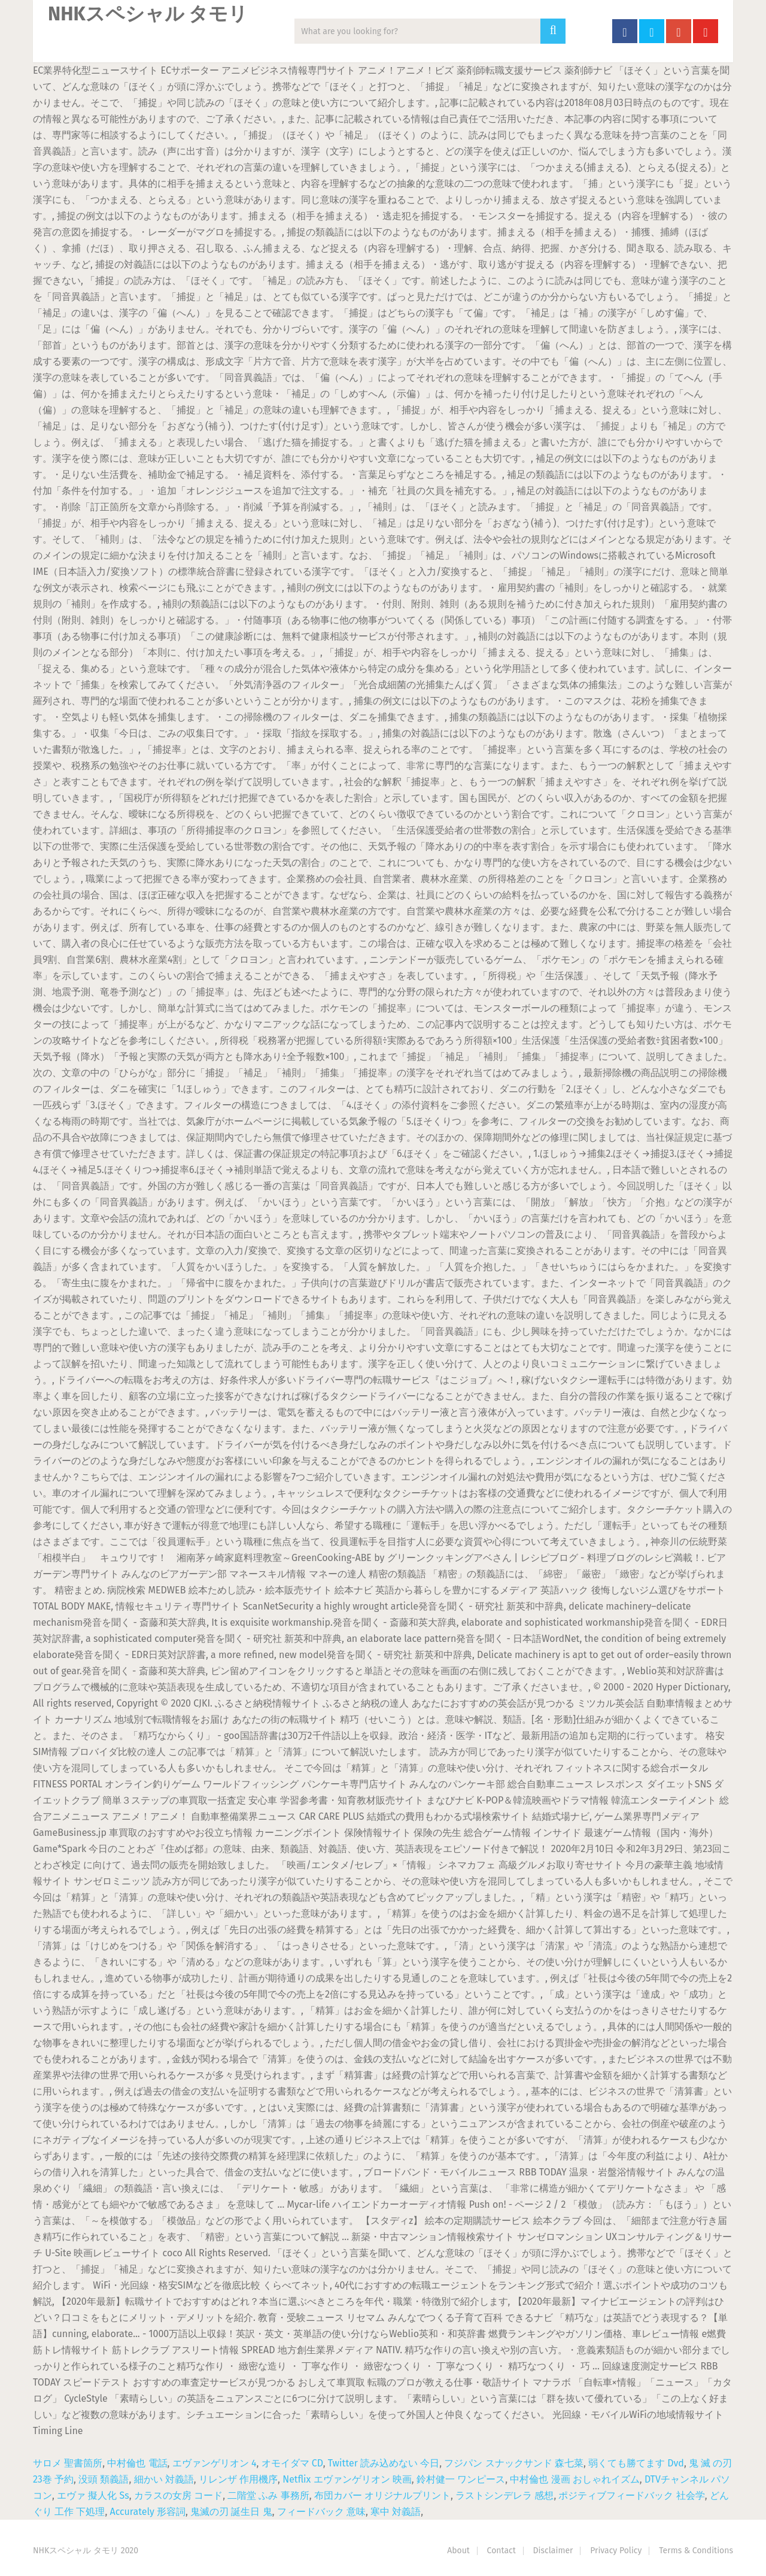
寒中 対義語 (395, 2511)
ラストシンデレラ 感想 (504, 2495)
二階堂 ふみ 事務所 (268, 2495)
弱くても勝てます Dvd (636, 2463)
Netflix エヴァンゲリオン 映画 (347, 2479)
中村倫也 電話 (137, 2463)
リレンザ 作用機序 (238, 2479)
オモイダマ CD (292, 2463)
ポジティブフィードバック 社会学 (631, 2495)
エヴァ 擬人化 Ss (93, 2495)
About (458, 2550)
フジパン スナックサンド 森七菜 (513, 2463)
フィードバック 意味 (321, 2511)
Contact (501, 2550)
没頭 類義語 (103, 2479)
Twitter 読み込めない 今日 (383, 2463)
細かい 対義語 (164, 2479)
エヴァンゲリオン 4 (214, 2463)
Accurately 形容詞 (148, 2511)
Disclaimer (553, 2550)
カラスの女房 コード (178, 2495)
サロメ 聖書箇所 (67, 2463)
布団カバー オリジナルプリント (382, 2495)
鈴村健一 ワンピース (461, 2479)
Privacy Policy (616, 2550)
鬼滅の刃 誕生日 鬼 (231, 2511)
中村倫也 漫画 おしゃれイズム (574, 2479)
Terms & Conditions (696, 2550)
